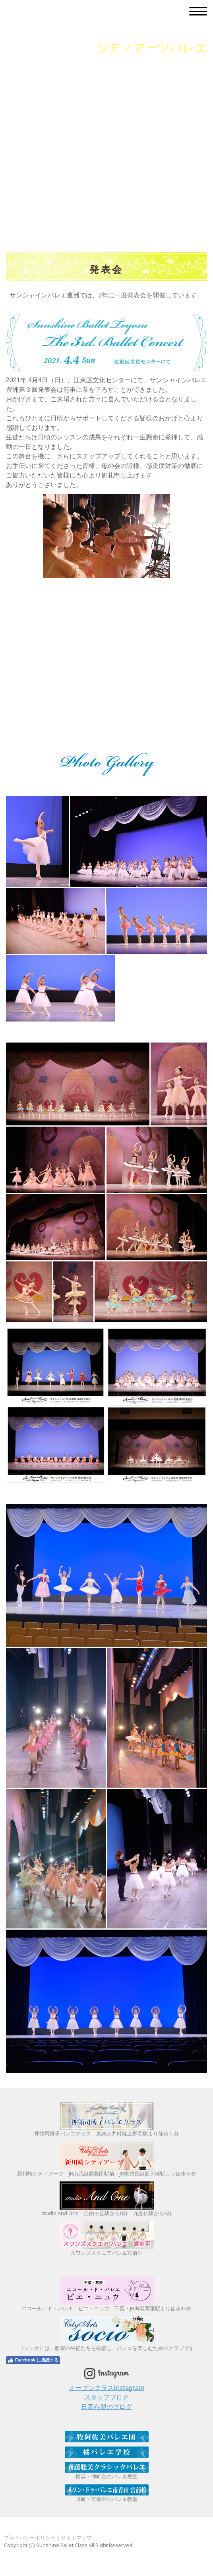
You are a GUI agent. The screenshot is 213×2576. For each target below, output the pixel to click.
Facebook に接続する (33, 2360)
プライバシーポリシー (30, 2537)
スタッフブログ (106, 2397)
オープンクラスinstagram (106, 2387)
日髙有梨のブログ (106, 2406)
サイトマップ (76, 2537)
